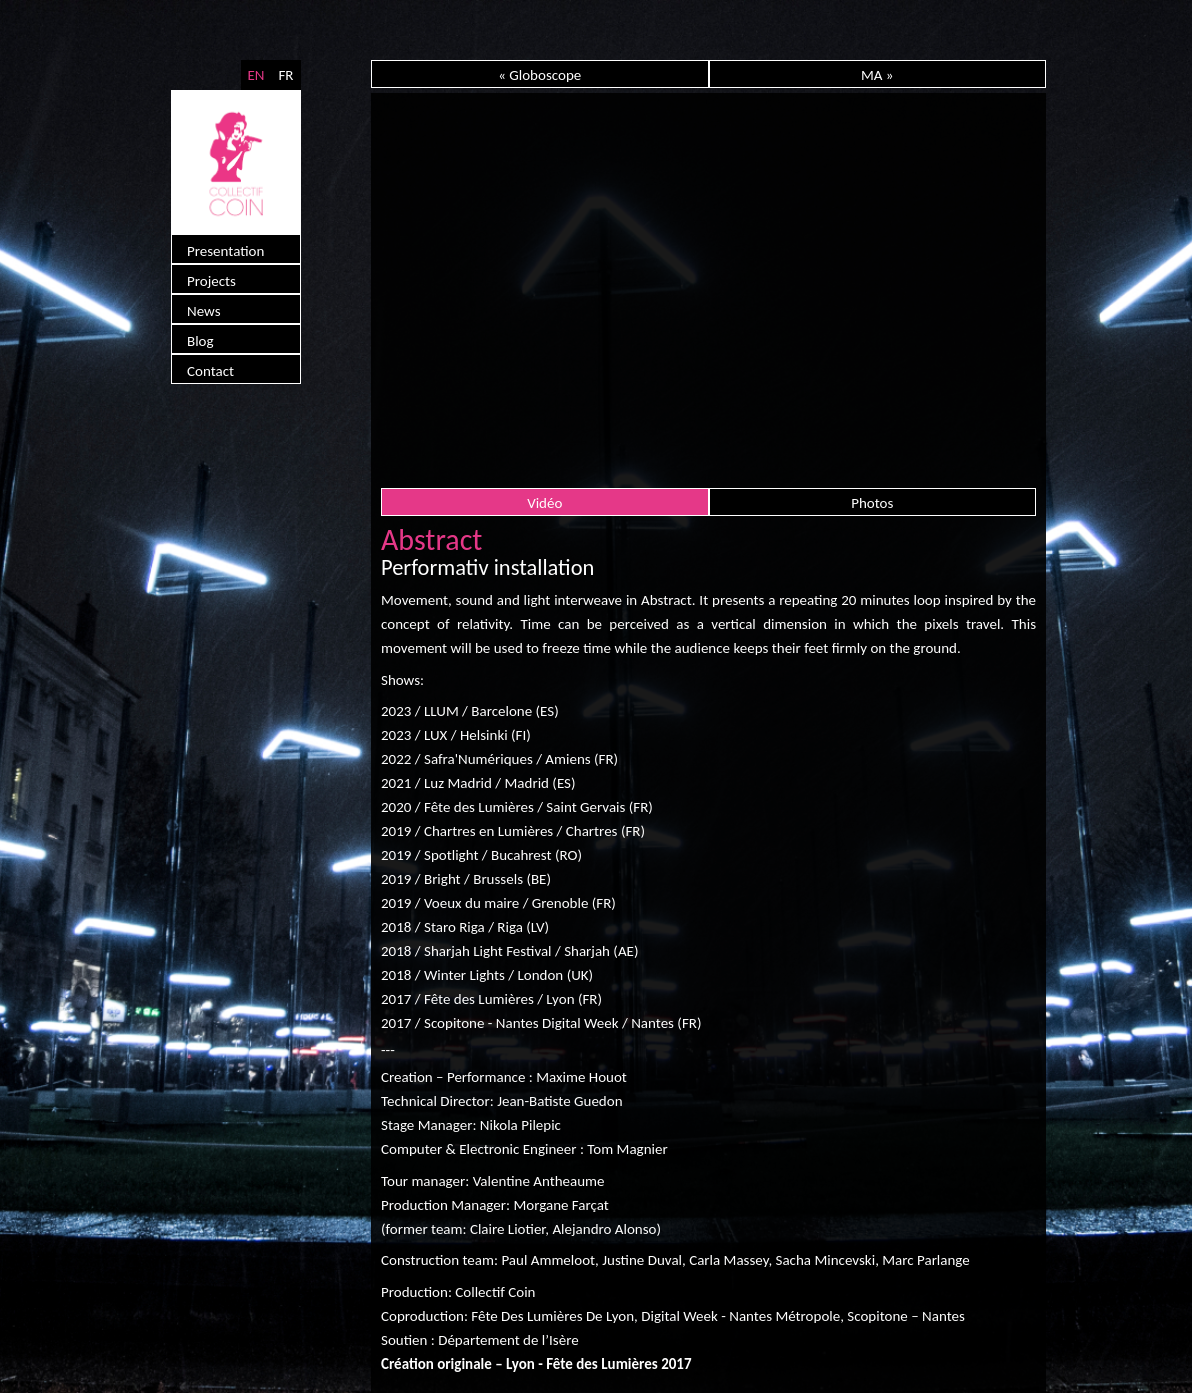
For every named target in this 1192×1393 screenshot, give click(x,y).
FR (285, 75)
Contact (210, 371)
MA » (877, 75)
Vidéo (544, 503)
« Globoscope (539, 75)
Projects (211, 281)
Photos (872, 503)
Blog (200, 341)
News (204, 311)
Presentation (225, 251)
